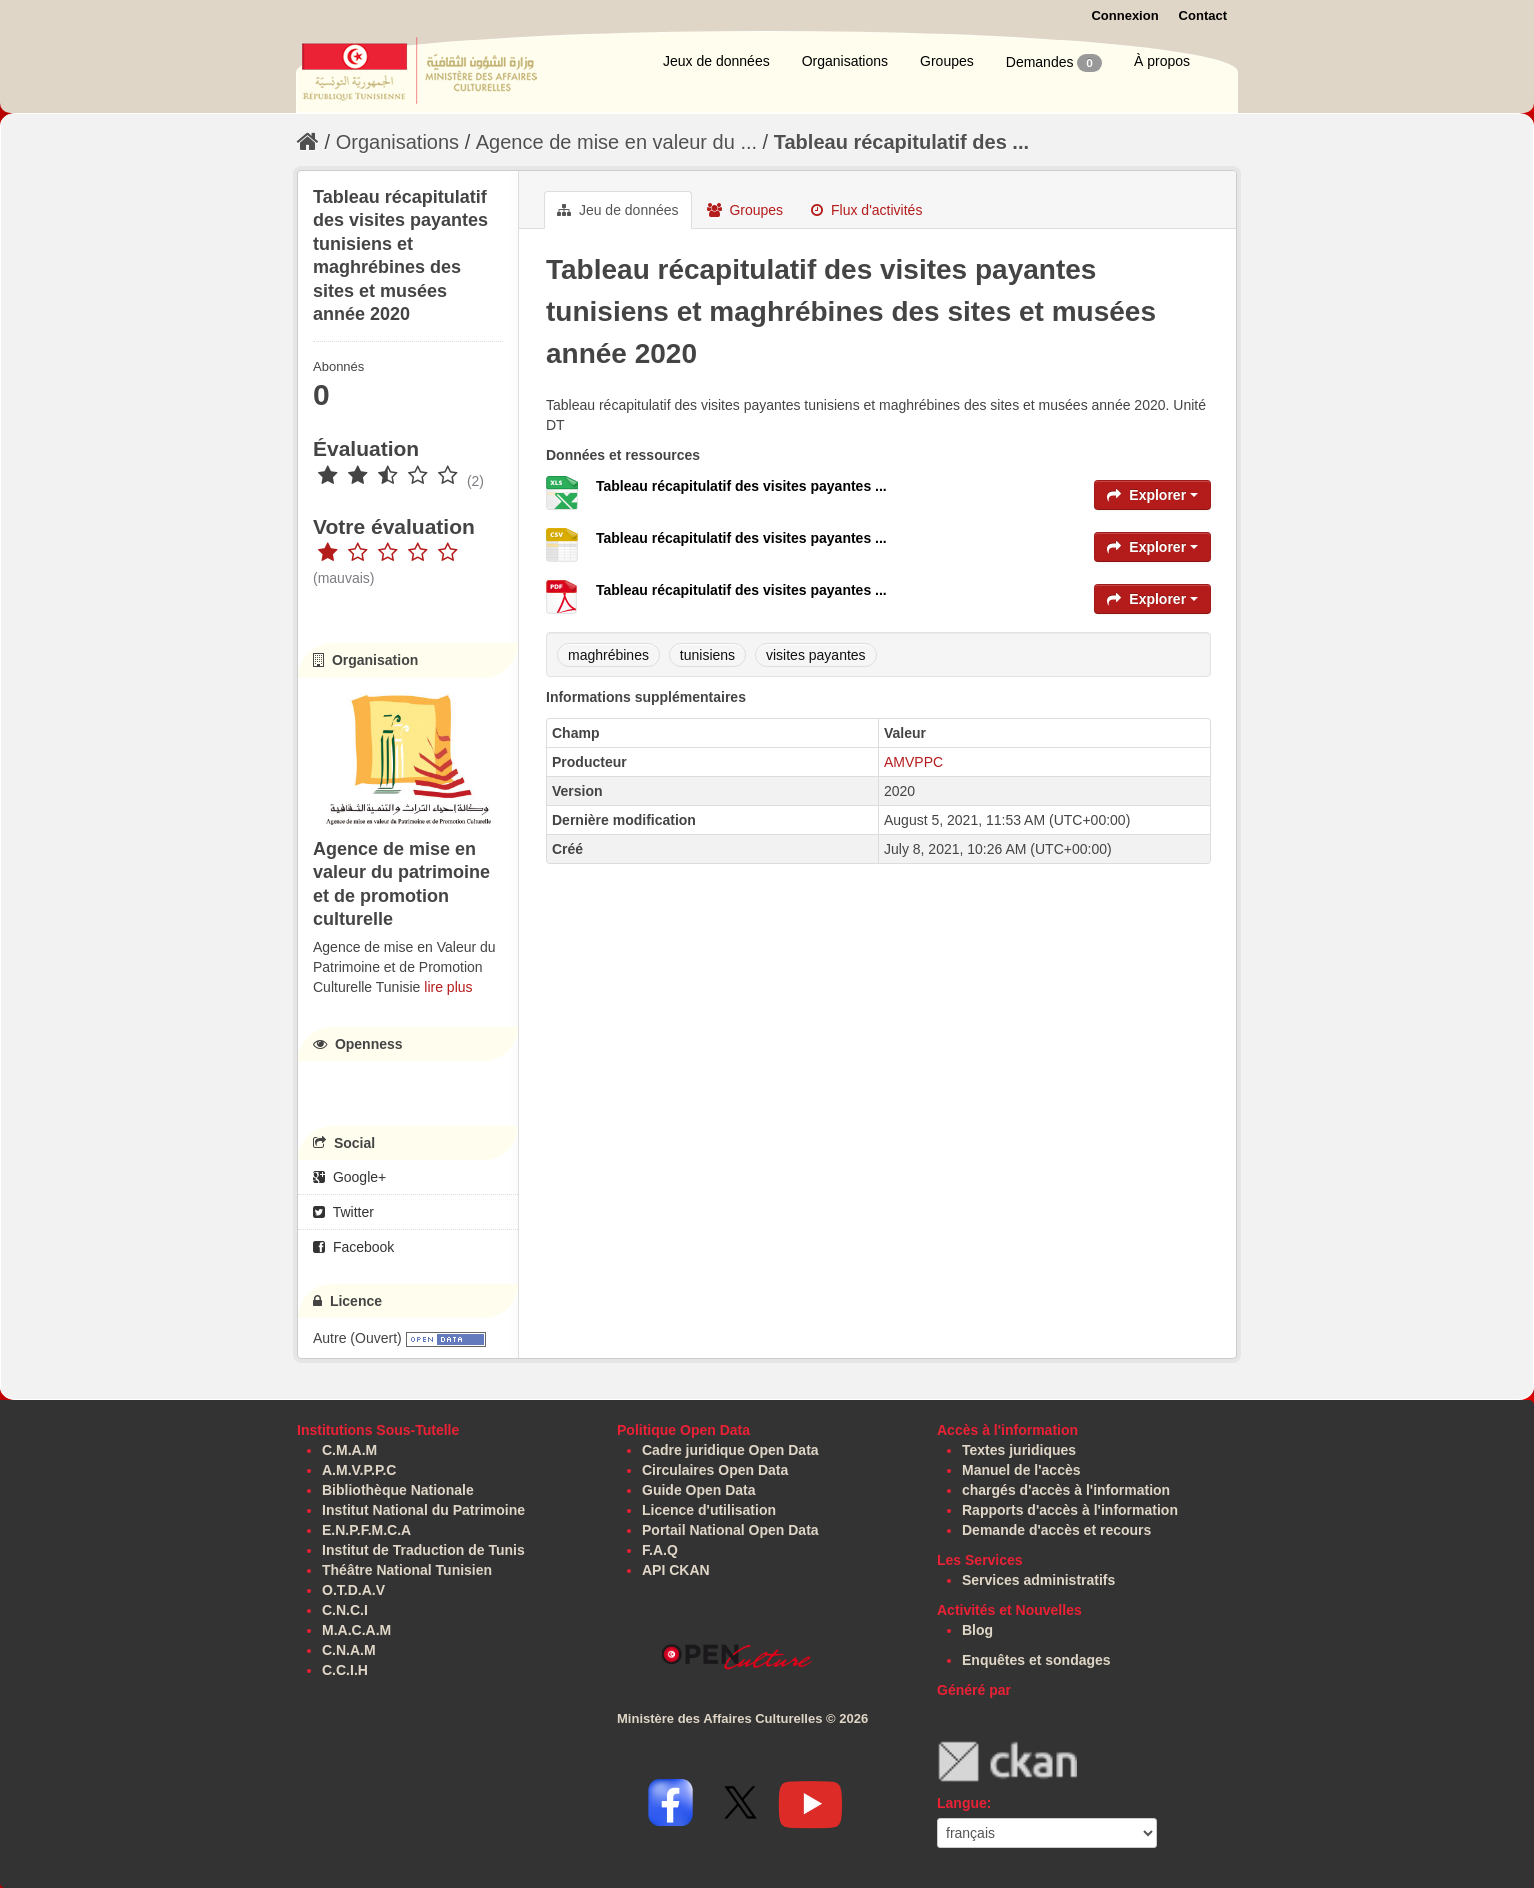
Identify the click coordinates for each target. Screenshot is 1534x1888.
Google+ (349, 1177)
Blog (977, 1630)
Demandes (1054, 63)
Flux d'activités (866, 210)
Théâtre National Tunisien (407, 1570)
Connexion (1124, 15)
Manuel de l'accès (1021, 1470)
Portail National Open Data (730, 1530)
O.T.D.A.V (353, 1590)
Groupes (947, 61)
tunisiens (707, 655)
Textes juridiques (1019, 1450)
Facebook (353, 1247)
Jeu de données (618, 210)
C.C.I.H (345, 1670)
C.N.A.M (349, 1650)
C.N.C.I (345, 1610)
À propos (1162, 61)
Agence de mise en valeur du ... (616, 142)
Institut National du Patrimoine (423, 1510)
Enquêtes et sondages (1036, 1660)
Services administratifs (1038, 1580)
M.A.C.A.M (356, 1630)
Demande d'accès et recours (1056, 1530)
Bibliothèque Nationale (398, 1490)
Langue (962, 1803)
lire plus (448, 987)
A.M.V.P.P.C (359, 1470)
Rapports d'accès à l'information (1070, 1510)
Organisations (845, 61)
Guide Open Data (699, 1490)
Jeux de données (716, 61)
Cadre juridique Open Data (730, 1450)
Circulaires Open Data (715, 1470)
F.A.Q (660, 1550)
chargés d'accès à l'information (1066, 1490)
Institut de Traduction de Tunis (423, 1550)
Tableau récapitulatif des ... (901, 142)
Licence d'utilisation (709, 1510)
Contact (1203, 15)
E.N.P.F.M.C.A (366, 1530)
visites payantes (816, 655)
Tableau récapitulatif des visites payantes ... (741, 486)
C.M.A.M (349, 1450)
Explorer (1152, 495)
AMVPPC (913, 762)
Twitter (343, 1212)
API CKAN (676, 1570)
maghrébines (608, 655)
